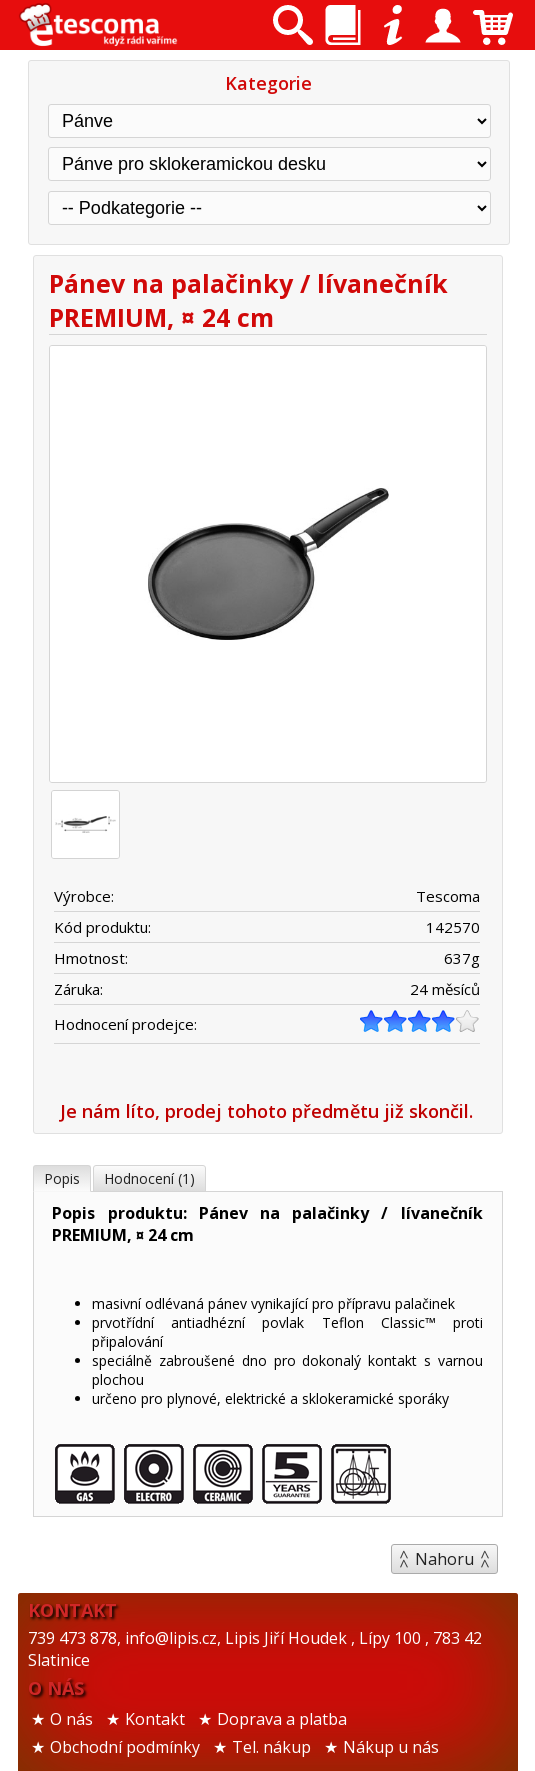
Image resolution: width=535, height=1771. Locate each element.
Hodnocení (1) (149, 1178)
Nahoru (444, 1559)
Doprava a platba (282, 1719)
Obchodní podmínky (125, 1747)
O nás (71, 1719)
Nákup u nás (391, 1747)
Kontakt (155, 1719)
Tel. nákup (271, 1747)
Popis (62, 1178)
